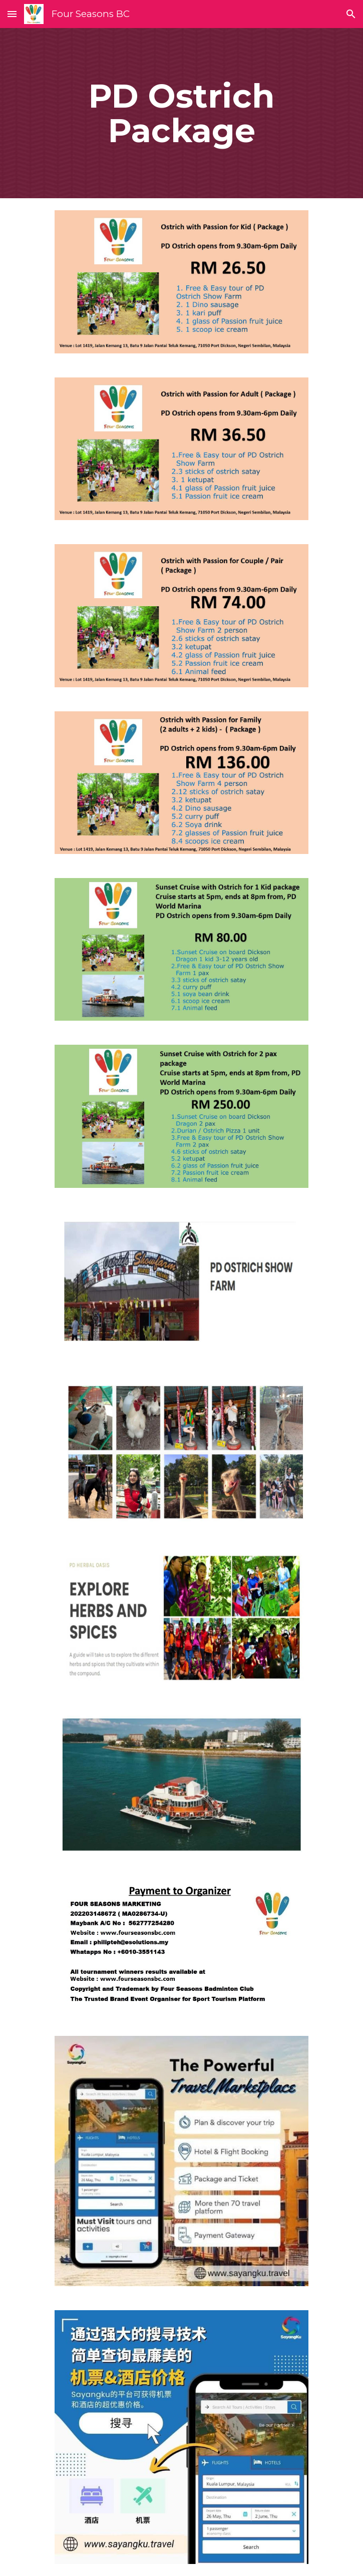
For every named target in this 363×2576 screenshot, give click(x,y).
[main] (181, 113)
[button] (12, 14)
